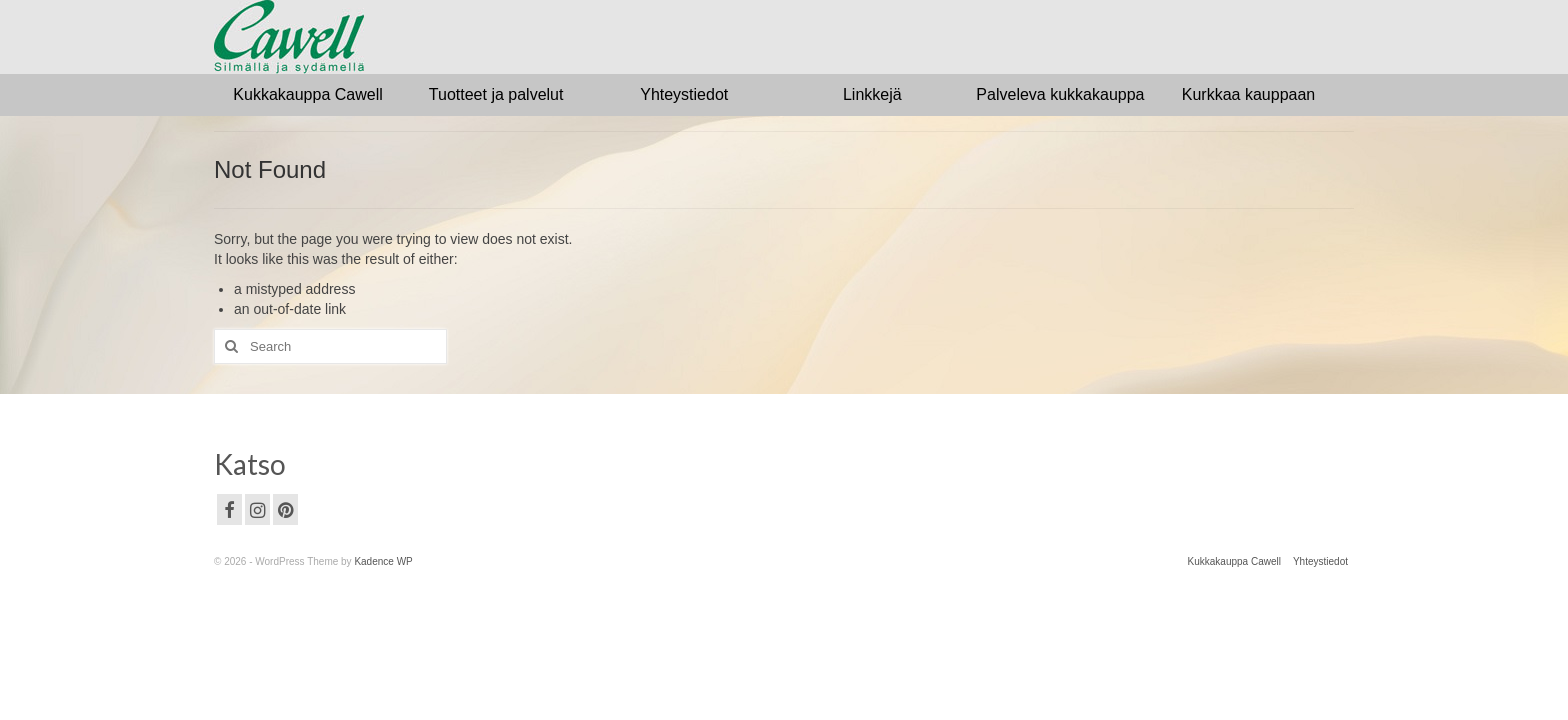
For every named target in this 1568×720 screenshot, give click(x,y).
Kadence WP (383, 561)
